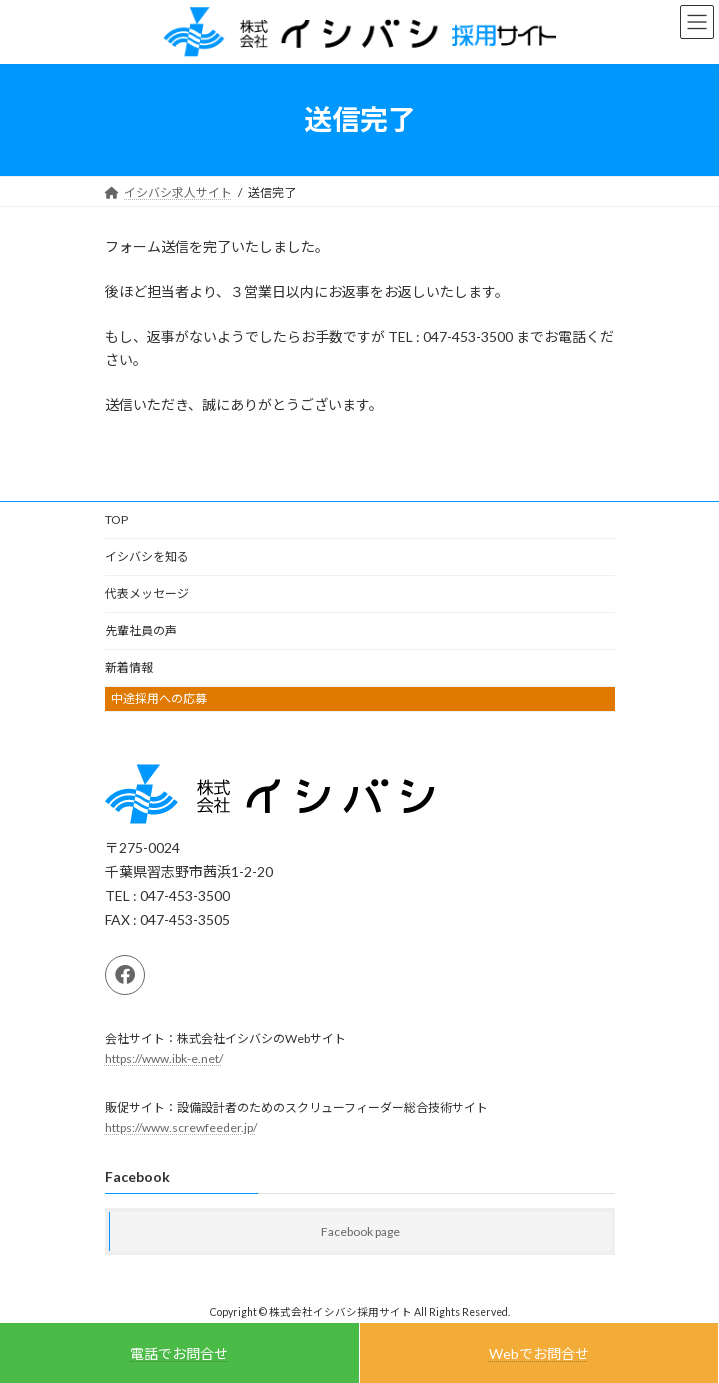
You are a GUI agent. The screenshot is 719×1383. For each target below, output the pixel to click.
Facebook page (360, 1231)
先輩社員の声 (141, 630)
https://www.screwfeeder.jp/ (181, 1127)
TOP (116, 519)
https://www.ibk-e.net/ (164, 1058)
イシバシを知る (147, 556)
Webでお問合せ (539, 1353)
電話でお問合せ (179, 1353)
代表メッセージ (147, 593)
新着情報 (129, 667)
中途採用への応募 (159, 698)
